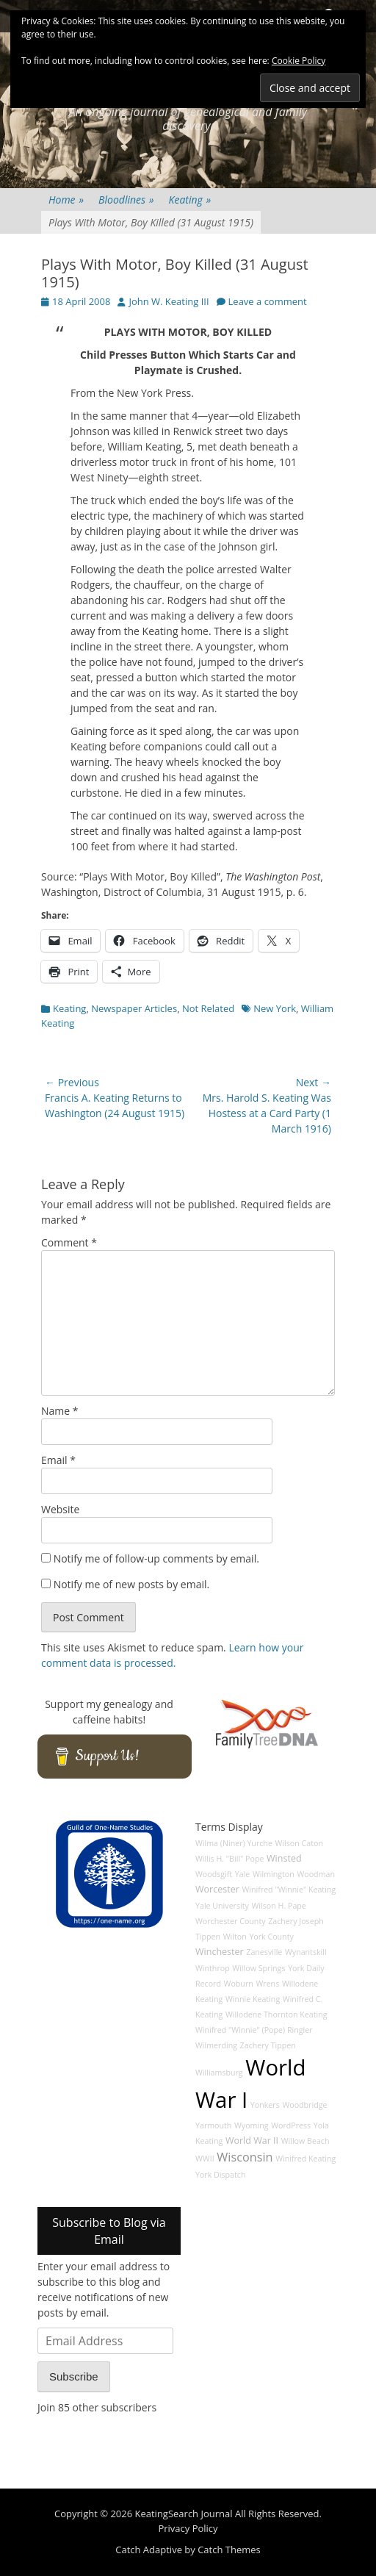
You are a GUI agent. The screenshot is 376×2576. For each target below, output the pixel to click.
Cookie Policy (298, 60)
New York (274, 1008)
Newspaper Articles (134, 1008)
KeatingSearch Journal (184, 2513)
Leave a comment (267, 301)
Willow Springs (258, 1968)
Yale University (222, 1906)
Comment (69, 1242)
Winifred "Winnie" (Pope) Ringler (254, 2030)
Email (58, 1460)
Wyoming (251, 2125)
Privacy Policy (187, 2528)
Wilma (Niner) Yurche (233, 1843)
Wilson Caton (299, 1843)
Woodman (316, 1874)
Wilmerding (216, 2045)
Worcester (217, 1889)
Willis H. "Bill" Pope (229, 1859)
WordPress (291, 2125)
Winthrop (212, 1968)
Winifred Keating (305, 2158)
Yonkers (265, 2105)
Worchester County (230, 1921)
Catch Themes (229, 2549)
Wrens (267, 1983)
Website (60, 1509)
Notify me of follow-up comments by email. (156, 1558)
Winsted (284, 1858)
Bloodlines (125, 199)
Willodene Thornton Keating (276, 2014)
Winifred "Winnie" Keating (289, 1889)
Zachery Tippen (268, 2045)
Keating (190, 199)
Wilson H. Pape (279, 1906)
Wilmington (273, 1874)
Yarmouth (213, 2125)
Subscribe (73, 2376)
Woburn (238, 1983)
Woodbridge (304, 2105)
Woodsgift (213, 1874)
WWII (204, 2158)
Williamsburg (219, 2072)
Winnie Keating (252, 1999)
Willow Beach (305, 2141)
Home (66, 199)
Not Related (208, 1008)
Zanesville (264, 1952)
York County (271, 1936)
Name (60, 1411)
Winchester (219, 1951)
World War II (251, 2140)
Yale (242, 1874)
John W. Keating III (169, 301)
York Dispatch (220, 2175)
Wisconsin (244, 2157)
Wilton (235, 1936)
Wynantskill (306, 1952)
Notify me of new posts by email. (132, 1584)
